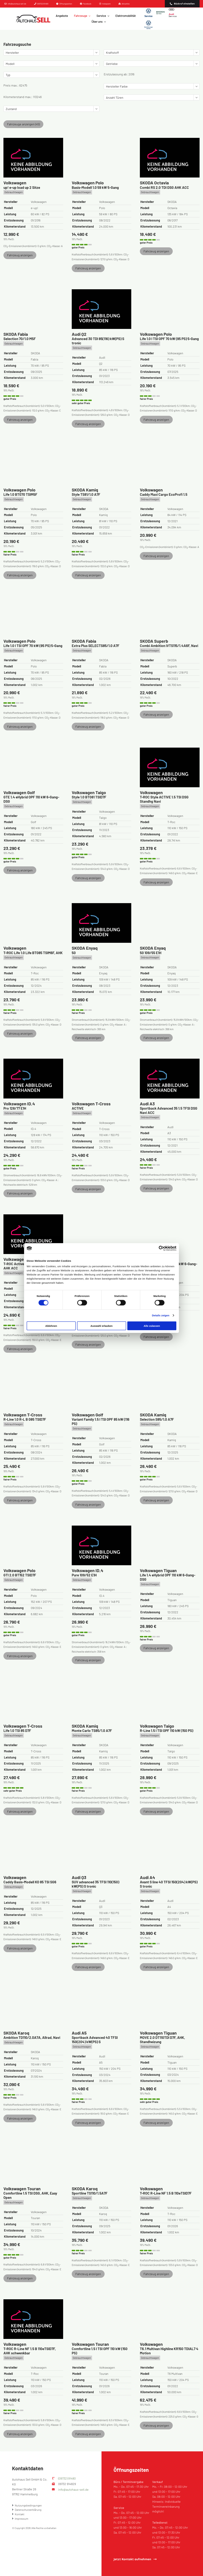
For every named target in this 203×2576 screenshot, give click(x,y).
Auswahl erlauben (101, 1325)
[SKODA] (160, 12)
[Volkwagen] (148, 12)
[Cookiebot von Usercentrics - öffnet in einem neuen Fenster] (161, 1248)
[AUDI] (172, 12)
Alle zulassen (152, 1325)
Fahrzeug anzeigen (20, 255)
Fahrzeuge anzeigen (23, 124)
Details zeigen (160, 1315)
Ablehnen (51, 1325)
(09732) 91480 (67, 2478)
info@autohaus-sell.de (73, 2489)
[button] (96, 52)
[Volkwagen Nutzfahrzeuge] (148, 24)
